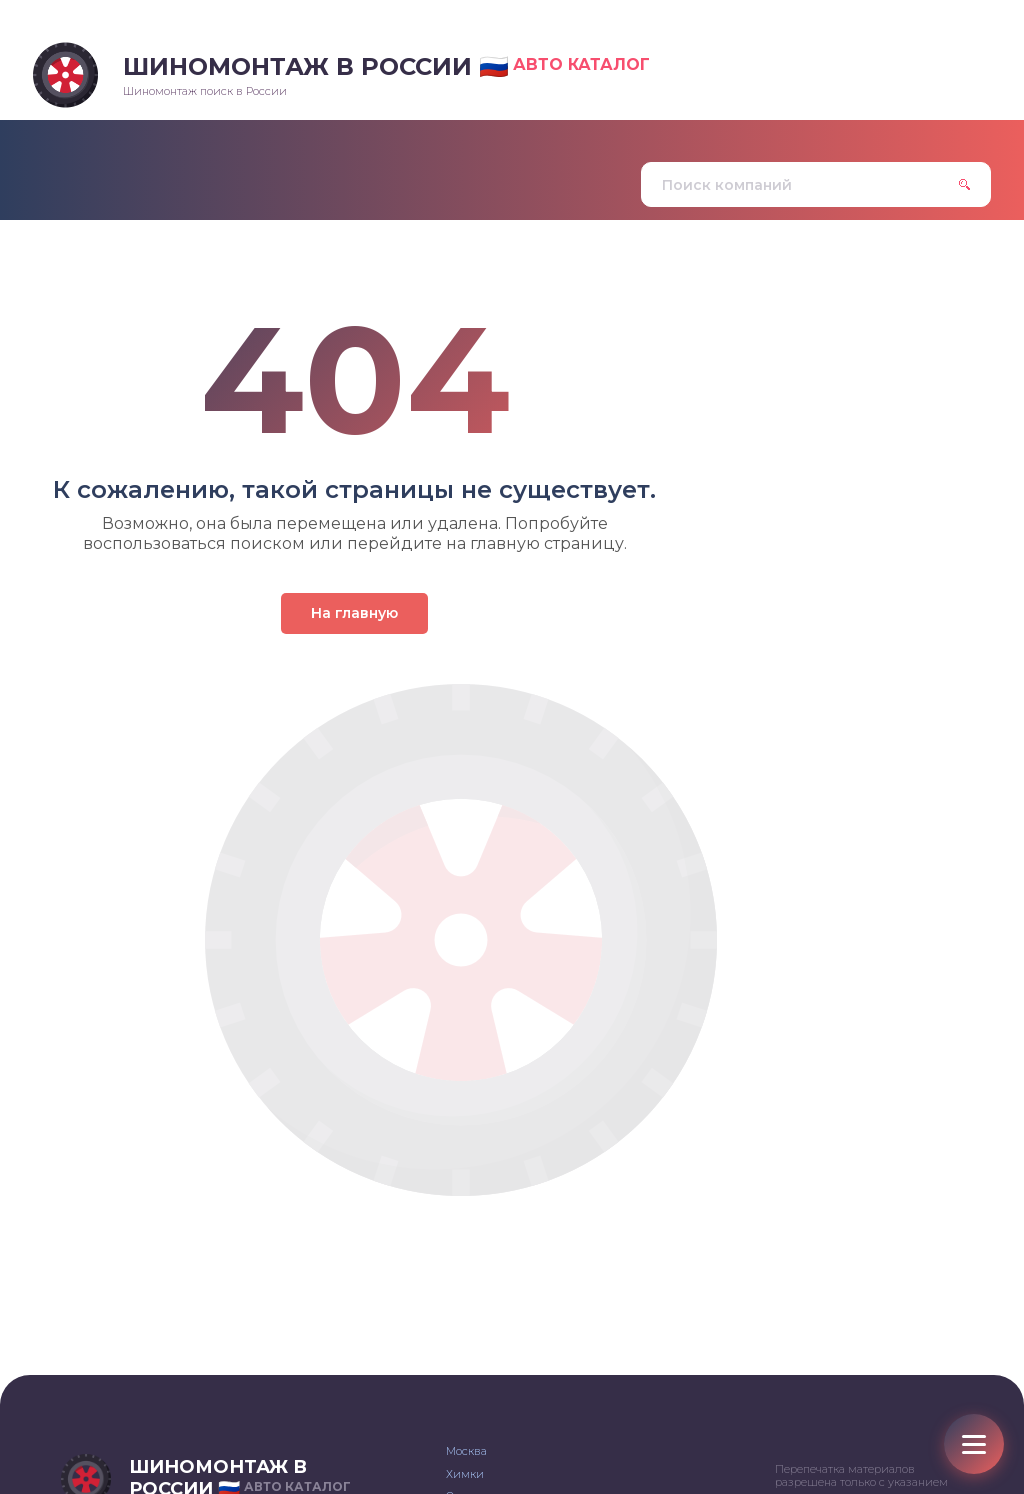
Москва (466, 1451)
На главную (354, 613)
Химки (465, 1474)
